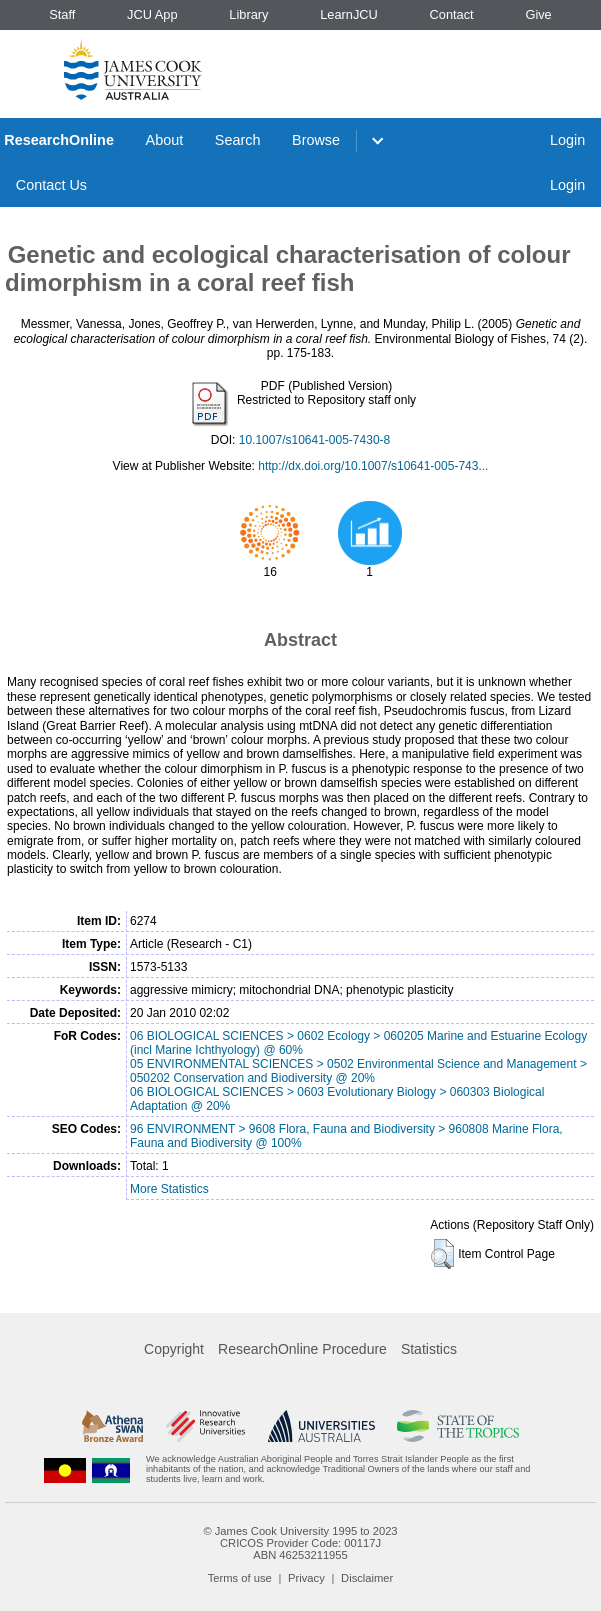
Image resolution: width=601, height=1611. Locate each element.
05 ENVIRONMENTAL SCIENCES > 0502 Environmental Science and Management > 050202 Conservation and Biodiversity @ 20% (358, 1071)
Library (248, 14)
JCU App (152, 14)
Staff (62, 14)
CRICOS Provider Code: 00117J (300, 1543)
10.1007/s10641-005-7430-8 (314, 440)
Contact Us (51, 185)
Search (238, 140)
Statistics (429, 1349)
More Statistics (169, 1189)
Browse (316, 140)
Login (567, 140)
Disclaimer (367, 1578)
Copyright (174, 1349)
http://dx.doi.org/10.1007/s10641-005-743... (373, 466)
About (165, 140)
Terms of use (240, 1578)
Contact (452, 14)
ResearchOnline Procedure (302, 1349)
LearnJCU (349, 14)
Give (538, 14)
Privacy (306, 1578)
